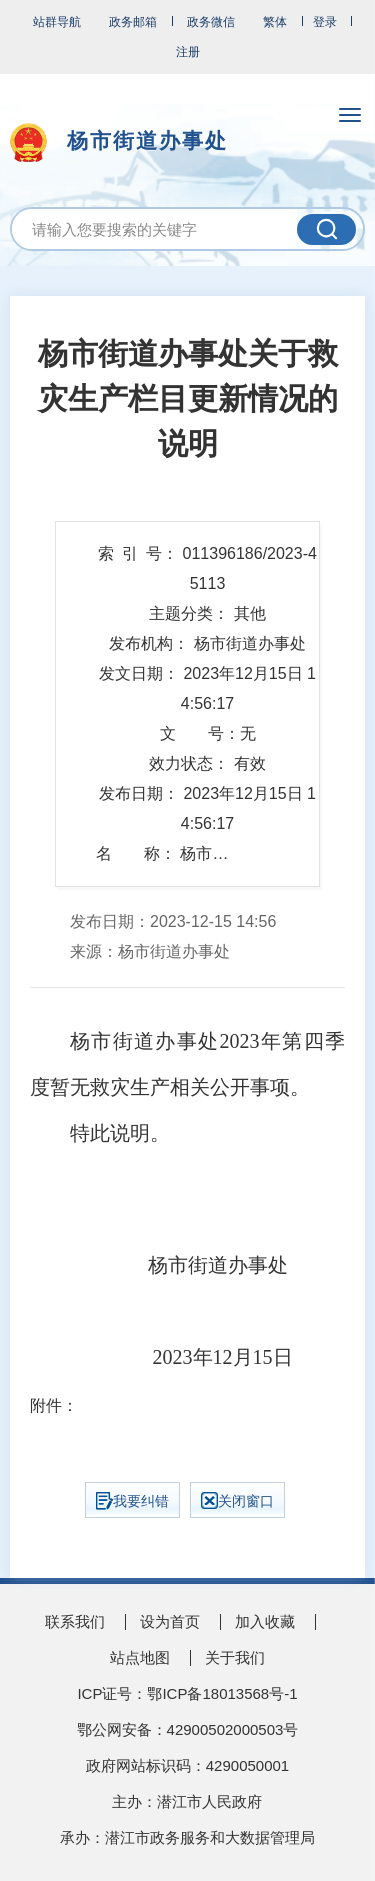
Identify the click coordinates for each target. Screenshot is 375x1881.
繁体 (275, 22)
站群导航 (57, 22)
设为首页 (170, 1621)
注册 (188, 52)
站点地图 (140, 1657)
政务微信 (211, 22)
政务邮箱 (133, 22)
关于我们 (235, 1657)
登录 (325, 22)
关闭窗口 (237, 1500)
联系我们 (75, 1621)
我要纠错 (132, 1501)
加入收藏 (265, 1621)
